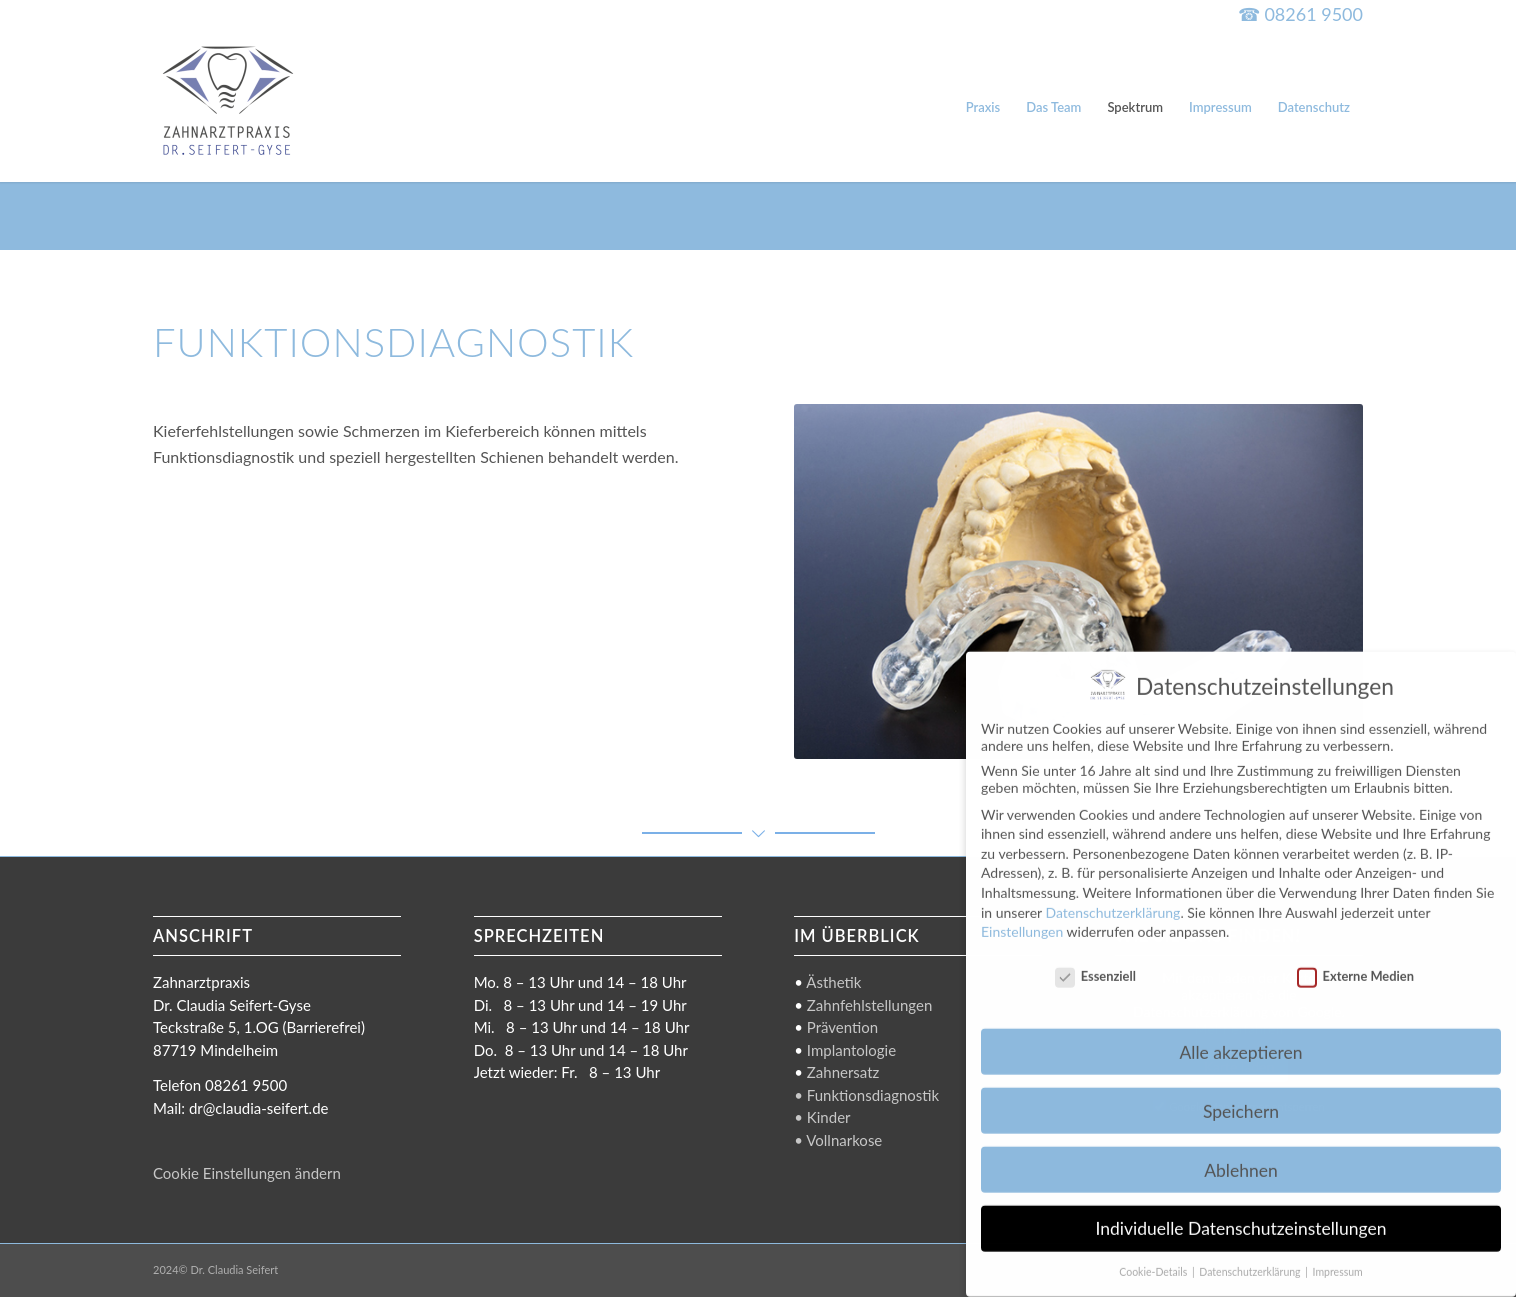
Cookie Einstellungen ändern (247, 1173)
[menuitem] (983, 107)
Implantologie (851, 1050)
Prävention (842, 1027)
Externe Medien (1355, 960)
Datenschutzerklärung (1112, 896)
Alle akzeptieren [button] (1240, 1036)
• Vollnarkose (838, 1140)
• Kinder (822, 1117)
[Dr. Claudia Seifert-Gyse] (228, 107)
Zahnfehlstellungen (869, 1005)
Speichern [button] (1241, 1095)
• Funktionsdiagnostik (866, 1095)
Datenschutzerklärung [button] (1251, 1257)
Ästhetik (833, 982)
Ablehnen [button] (1241, 1154)
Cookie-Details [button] (1154, 1257)
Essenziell (1095, 960)
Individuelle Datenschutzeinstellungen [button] (1241, 1213)
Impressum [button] (1338, 1257)
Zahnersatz (843, 1072)
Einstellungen (1022, 915)
